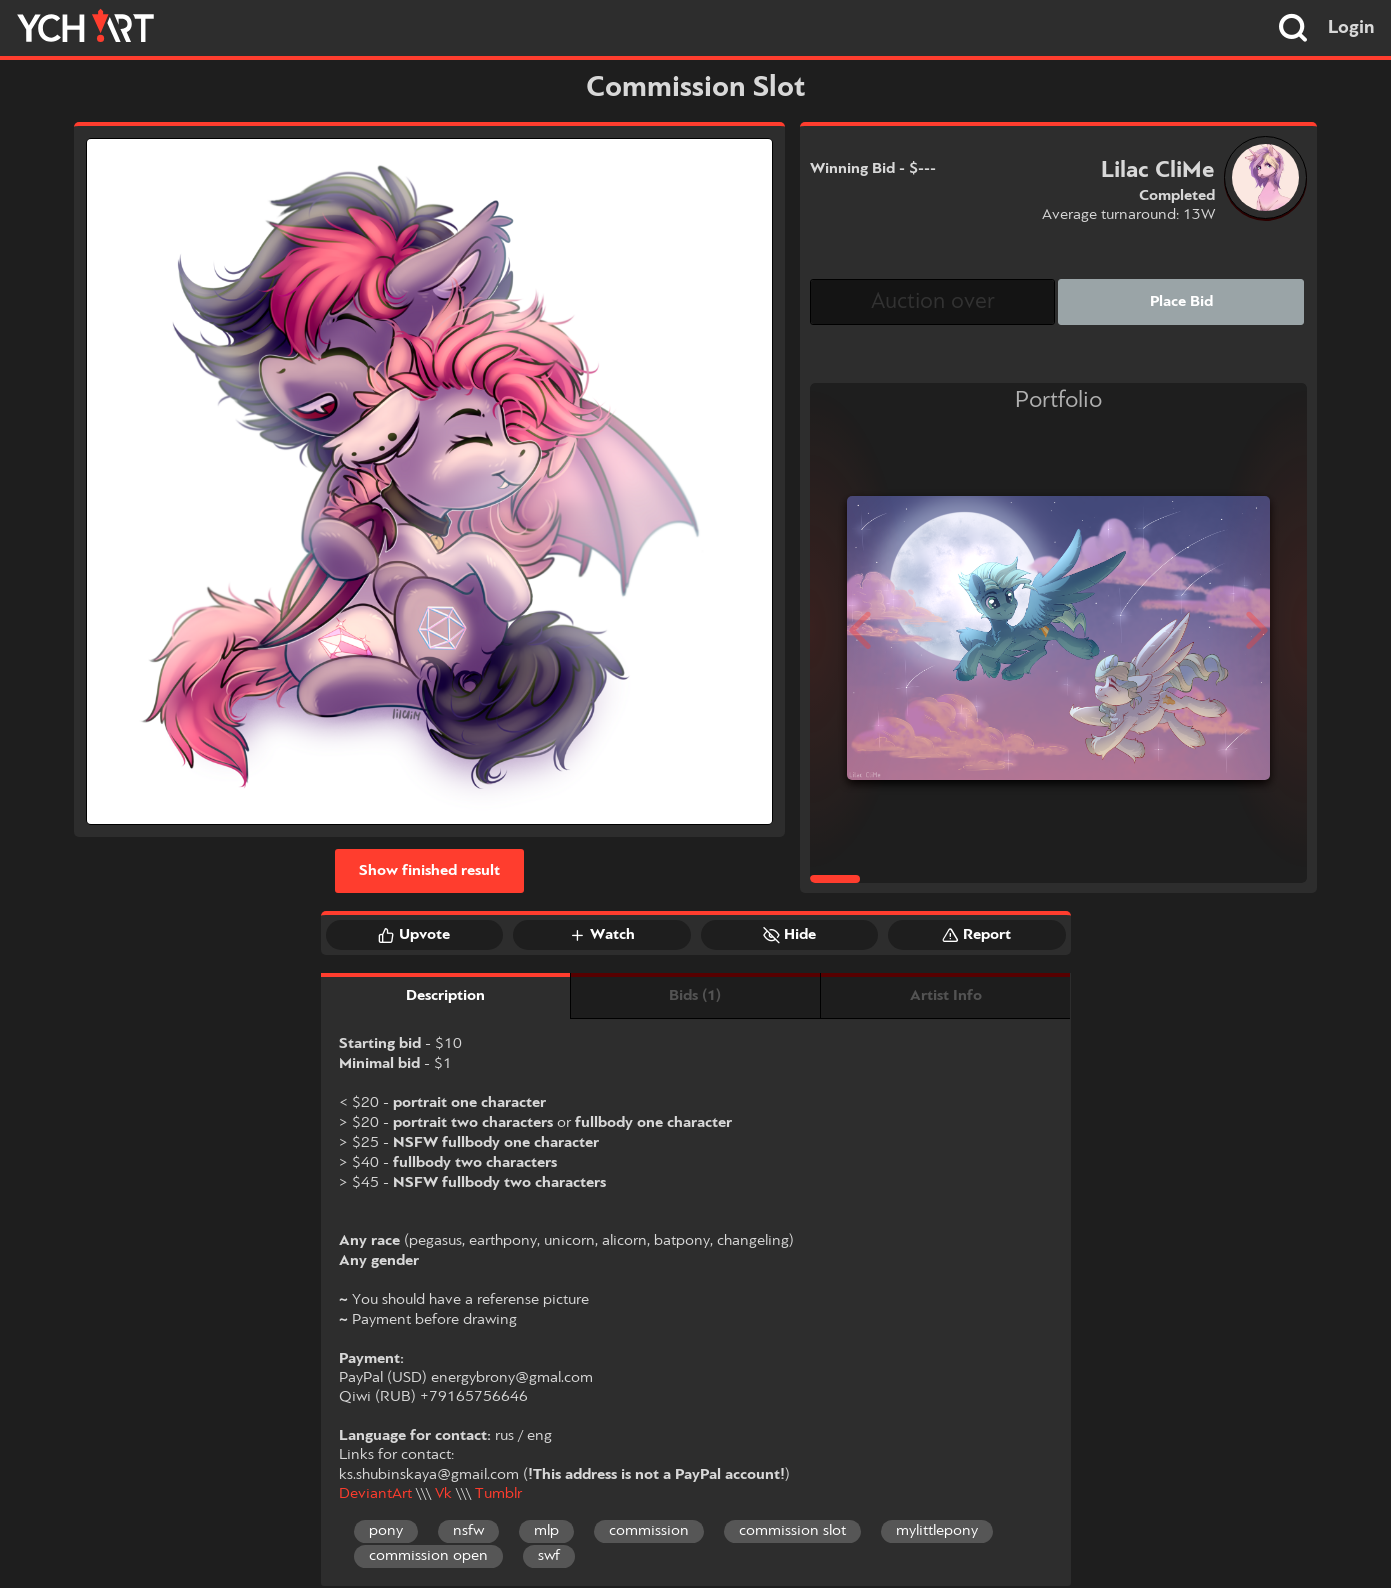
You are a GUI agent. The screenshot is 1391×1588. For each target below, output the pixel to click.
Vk (443, 1494)
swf (549, 1556)
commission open (428, 1556)
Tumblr (498, 1494)
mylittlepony (937, 1531)
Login (1351, 28)
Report (976, 935)
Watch (602, 935)
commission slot (792, 1531)
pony (386, 1531)
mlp (546, 1531)
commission (649, 1531)
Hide (789, 935)
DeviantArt (375, 1494)
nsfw (468, 1531)
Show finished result (429, 871)
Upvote (414, 935)
